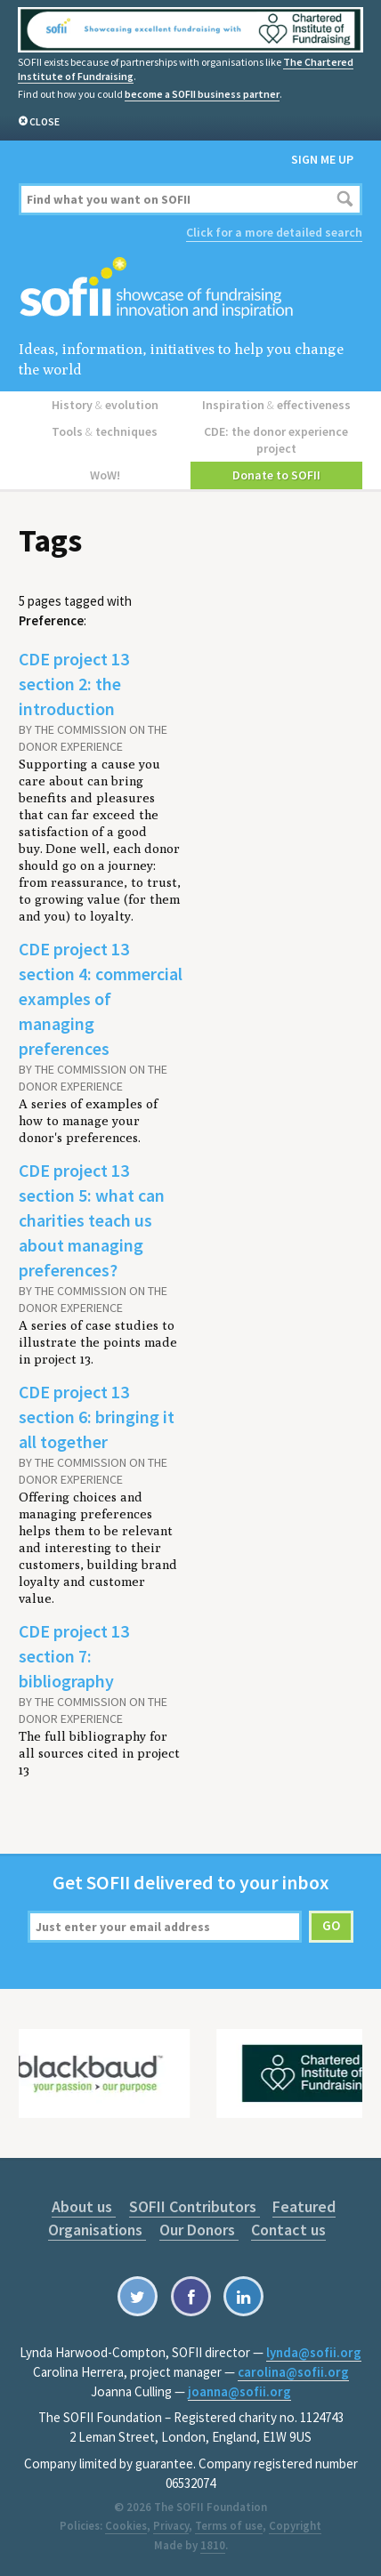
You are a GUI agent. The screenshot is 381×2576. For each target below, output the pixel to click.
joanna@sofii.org (239, 2391)
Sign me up (322, 159)
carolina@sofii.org (293, 2371)
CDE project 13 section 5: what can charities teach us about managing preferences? (92, 1220)
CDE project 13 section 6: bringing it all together (96, 1417)
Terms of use (229, 2525)
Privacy (171, 2525)
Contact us (288, 2229)
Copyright (295, 2525)
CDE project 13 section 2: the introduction (74, 684)
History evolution (105, 405)
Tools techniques (105, 431)
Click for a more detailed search (274, 232)
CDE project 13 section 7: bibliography (74, 1656)
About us (84, 2206)
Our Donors (199, 2229)
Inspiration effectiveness (276, 405)
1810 (212, 2545)
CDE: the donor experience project (276, 439)
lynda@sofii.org (313, 2352)
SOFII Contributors (194, 2206)
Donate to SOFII (276, 475)
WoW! (105, 475)
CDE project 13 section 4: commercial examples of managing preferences (100, 998)
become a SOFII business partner (202, 94)
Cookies (126, 2525)
